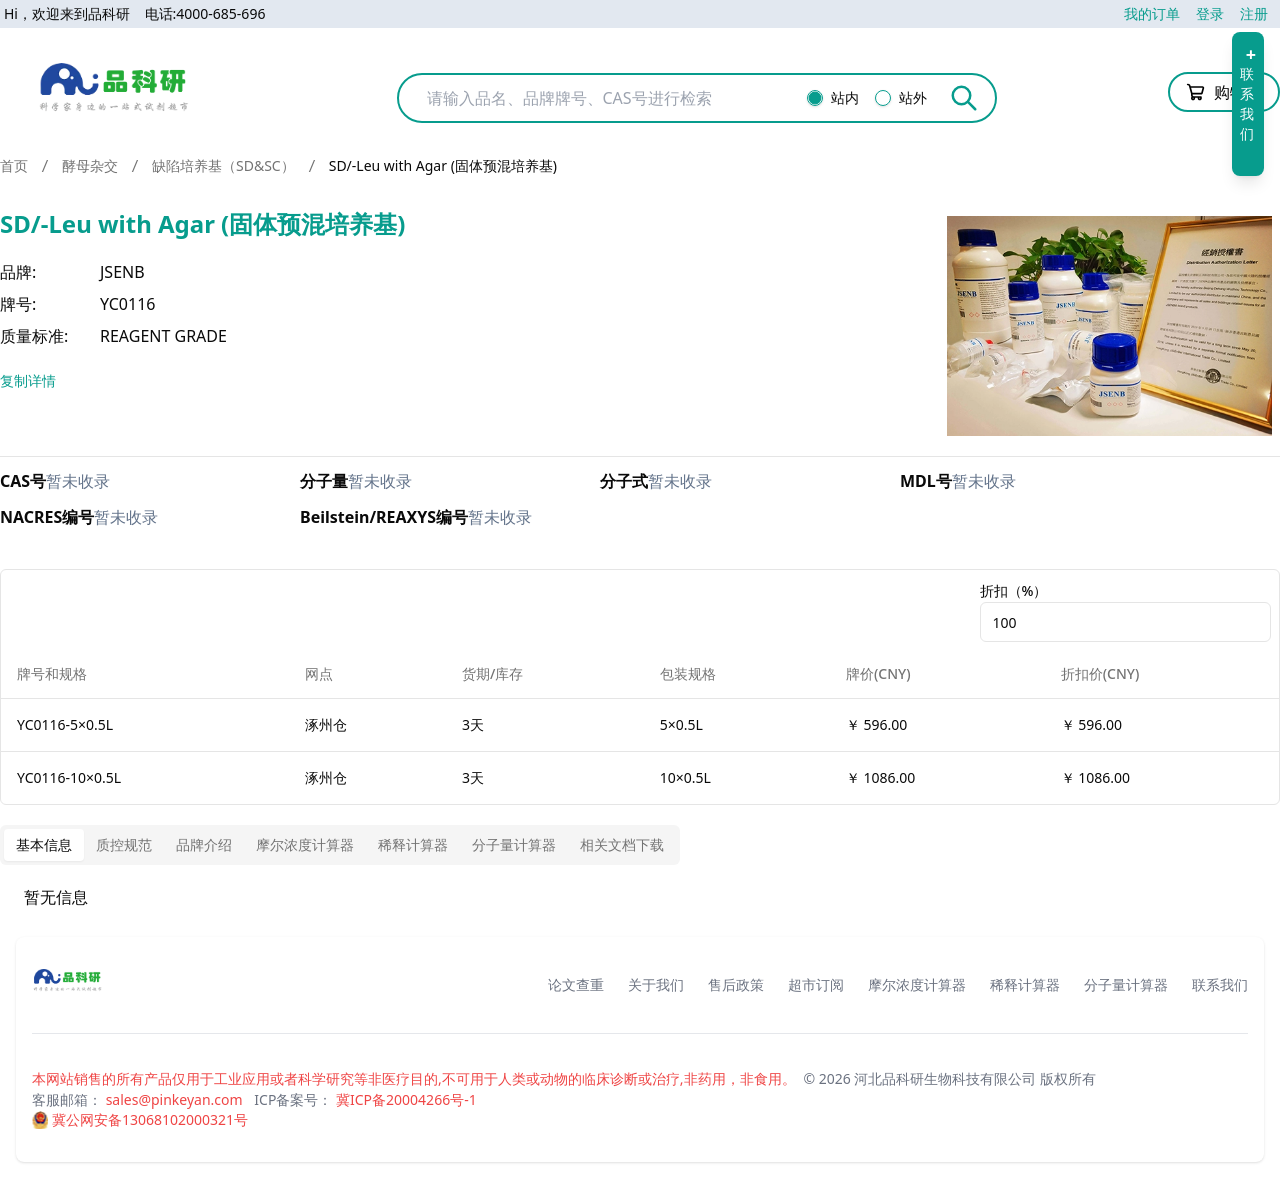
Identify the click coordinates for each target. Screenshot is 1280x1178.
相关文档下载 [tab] (622, 844)
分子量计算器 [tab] (514, 844)
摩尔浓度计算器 (917, 984)
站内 (845, 98)
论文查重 (576, 984)
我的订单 (1152, 13)
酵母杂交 (90, 165)
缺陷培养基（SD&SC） (223, 165)
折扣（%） (1014, 590)
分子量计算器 (1126, 984)
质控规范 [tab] (124, 844)
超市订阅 (816, 984)
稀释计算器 (1025, 984)
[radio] (815, 98)
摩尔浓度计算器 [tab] (305, 844)
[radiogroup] (873, 98)
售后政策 (736, 984)
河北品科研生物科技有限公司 (945, 1078)
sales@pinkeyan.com (174, 1099)
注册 (1254, 13)
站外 (913, 98)
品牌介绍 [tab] (204, 844)
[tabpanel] (640, 897)
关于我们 (656, 984)
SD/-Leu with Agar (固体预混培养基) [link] (443, 165)
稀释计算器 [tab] (413, 844)
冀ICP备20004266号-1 (406, 1099)
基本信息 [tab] (44, 844)
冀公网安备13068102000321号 (150, 1119)
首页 (14, 165)
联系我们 (1220, 984)
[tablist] (340, 845)
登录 (1210, 13)
